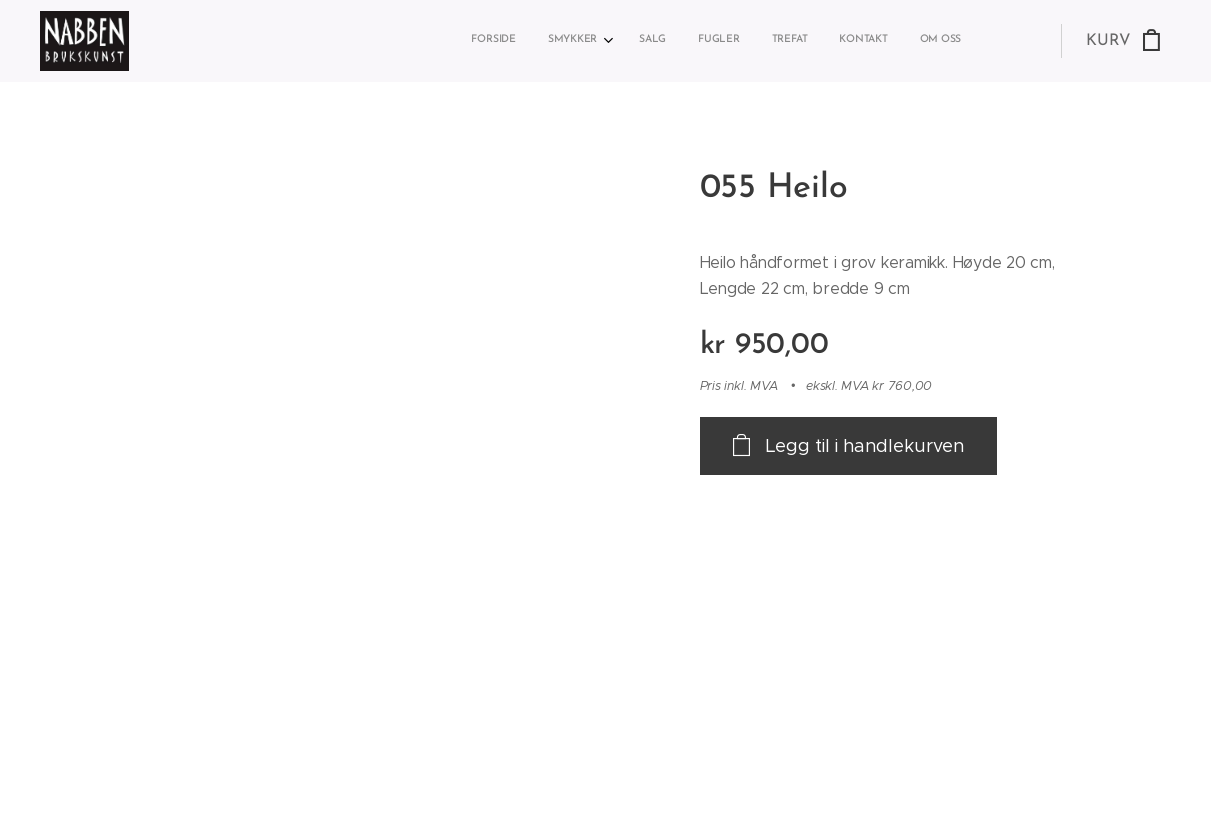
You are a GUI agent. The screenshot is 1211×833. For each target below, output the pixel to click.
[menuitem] (764, 41)
